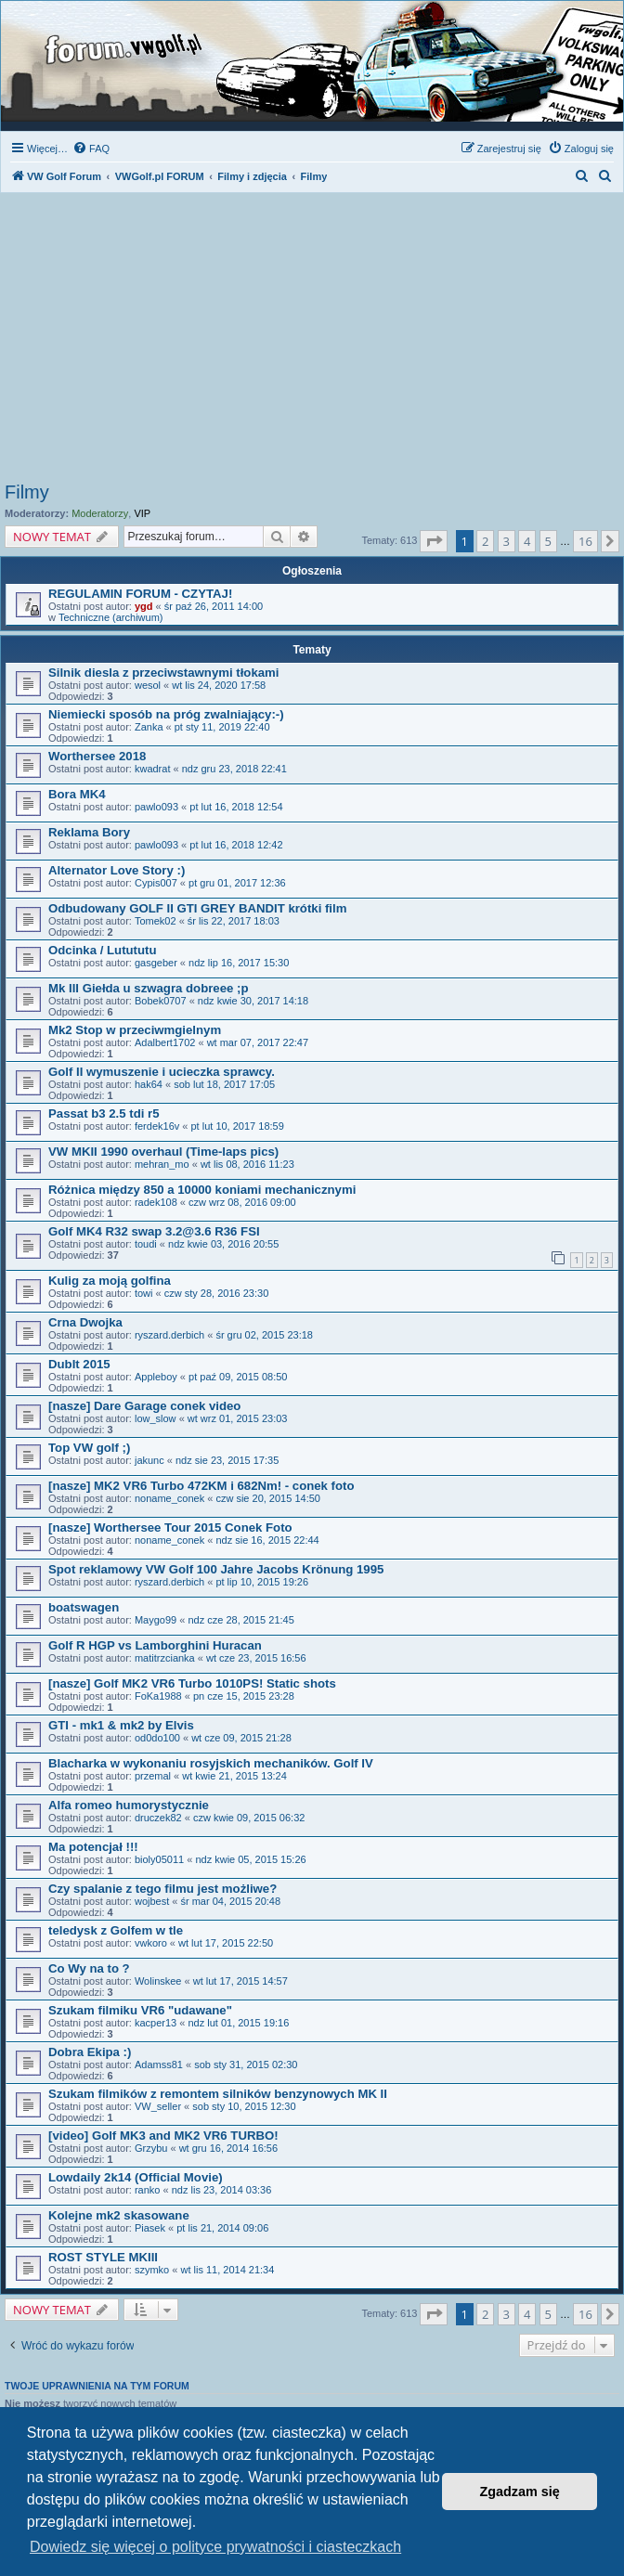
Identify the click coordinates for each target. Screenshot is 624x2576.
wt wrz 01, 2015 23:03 (238, 1418)
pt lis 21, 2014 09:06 (222, 2227)
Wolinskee (158, 1981)
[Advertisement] (312, 342)
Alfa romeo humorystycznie (128, 1805)
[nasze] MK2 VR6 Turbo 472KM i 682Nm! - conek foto (201, 1486)
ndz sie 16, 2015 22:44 (266, 1540)
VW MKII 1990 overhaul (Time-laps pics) (163, 1152)
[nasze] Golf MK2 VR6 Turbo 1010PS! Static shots (192, 1683)
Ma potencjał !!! (93, 1847)
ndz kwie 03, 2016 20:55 (223, 1243)
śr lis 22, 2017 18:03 (234, 920)
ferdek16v (157, 1126)
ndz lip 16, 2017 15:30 (238, 962)
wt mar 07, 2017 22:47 (257, 1042)
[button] (434, 541)
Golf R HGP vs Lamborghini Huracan (155, 1645)
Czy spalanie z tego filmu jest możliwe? (162, 1889)
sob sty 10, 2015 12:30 (243, 2106)
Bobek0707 (161, 1000)
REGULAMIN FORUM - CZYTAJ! (140, 594)
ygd (144, 606)
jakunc (149, 1460)
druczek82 (158, 1817)
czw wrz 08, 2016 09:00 (242, 1202)
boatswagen (83, 1607)
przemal (153, 1775)
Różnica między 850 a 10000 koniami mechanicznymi (202, 1190)
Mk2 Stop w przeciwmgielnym (134, 1030)
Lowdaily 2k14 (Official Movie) (135, 2177)
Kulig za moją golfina (109, 1281)
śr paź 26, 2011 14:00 (213, 606)
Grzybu (151, 2148)
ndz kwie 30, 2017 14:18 (253, 1000)
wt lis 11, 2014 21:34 (227, 2269)
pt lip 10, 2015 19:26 (261, 1581)
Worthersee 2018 (97, 756)
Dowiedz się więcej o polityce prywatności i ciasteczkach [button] (215, 2547)
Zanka (149, 726)
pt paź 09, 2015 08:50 (237, 1376)
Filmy (27, 492)
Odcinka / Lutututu (102, 950)
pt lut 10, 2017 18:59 (236, 1126)
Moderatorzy (100, 513)
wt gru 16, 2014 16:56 (228, 2148)
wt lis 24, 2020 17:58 (219, 685)
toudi (146, 1243)
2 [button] (485, 541)
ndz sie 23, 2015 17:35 (227, 1460)
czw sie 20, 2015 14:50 (267, 1498)
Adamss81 (159, 2064)
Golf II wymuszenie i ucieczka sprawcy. (161, 1072)
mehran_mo (162, 1164)
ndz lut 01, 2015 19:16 (238, 2022)
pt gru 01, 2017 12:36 (237, 882)
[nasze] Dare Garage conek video (144, 1406)
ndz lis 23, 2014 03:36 (222, 2189)
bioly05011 (159, 1859)
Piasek (150, 2227)
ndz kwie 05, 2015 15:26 (250, 1859)
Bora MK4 (77, 794)
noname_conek (169, 1498)
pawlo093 (156, 806)
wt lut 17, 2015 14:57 (240, 1981)
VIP (142, 513)
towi (144, 1293)
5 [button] (548, 541)
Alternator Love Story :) (116, 870)
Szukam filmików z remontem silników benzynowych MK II (217, 2094)
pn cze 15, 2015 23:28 (243, 1696)
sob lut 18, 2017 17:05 (224, 1084)
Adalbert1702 (165, 1042)
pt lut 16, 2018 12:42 (235, 844)
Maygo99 (155, 1619)
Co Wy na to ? (89, 1968)
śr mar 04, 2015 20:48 (230, 1901)
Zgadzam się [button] (520, 2491)
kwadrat (153, 768)
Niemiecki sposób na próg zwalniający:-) (166, 714)
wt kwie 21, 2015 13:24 (234, 1775)
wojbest (152, 1901)
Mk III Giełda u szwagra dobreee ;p (148, 988)
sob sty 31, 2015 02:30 (245, 2064)
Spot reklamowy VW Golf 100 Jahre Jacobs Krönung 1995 (216, 1569)
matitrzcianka (165, 1657)
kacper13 (155, 2022)
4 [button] (527, 541)
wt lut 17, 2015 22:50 (225, 1942)
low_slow (155, 1418)
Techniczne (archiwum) (110, 617)
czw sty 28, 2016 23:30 (216, 1293)
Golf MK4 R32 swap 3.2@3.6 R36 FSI (154, 1231)
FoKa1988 (158, 1696)
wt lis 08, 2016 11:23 (247, 1164)
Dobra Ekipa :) (89, 2052)
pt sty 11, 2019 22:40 (222, 726)
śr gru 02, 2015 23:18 (264, 1334)
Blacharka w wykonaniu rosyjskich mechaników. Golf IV (210, 1763)
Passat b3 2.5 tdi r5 (103, 1113)
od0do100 (157, 1737)
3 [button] (506, 541)
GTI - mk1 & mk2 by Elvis (121, 1725)
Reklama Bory (89, 832)
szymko (152, 2269)
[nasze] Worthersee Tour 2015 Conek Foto (170, 1527)
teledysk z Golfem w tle (115, 1930)
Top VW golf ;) (89, 1448)
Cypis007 (156, 882)
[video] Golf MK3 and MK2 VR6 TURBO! (163, 2135)
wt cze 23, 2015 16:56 (256, 1657)
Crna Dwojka (85, 1322)
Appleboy (156, 1376)
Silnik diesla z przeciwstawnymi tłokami (163, 673)
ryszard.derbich (169, 1334)
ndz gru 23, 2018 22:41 (234, 768)
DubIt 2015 (79, 1364)
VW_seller (158, 2106)
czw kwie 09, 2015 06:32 (249, 1817)
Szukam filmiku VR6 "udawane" (140, 2010)
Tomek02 (155, 920)
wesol (148, 685)
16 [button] (585, 541)
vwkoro (151, 1942)
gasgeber (156, 962)
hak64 (148, 1084)
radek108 (156, 1202)
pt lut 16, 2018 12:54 (235, 806)
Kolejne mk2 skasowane (118, 2215)
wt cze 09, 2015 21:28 (241, 1737)
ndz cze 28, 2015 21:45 (240, 1619)
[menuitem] (91, 148)
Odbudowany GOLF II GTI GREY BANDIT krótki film (197, 908)
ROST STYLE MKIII (103, 2257)
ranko (148, 2189)
